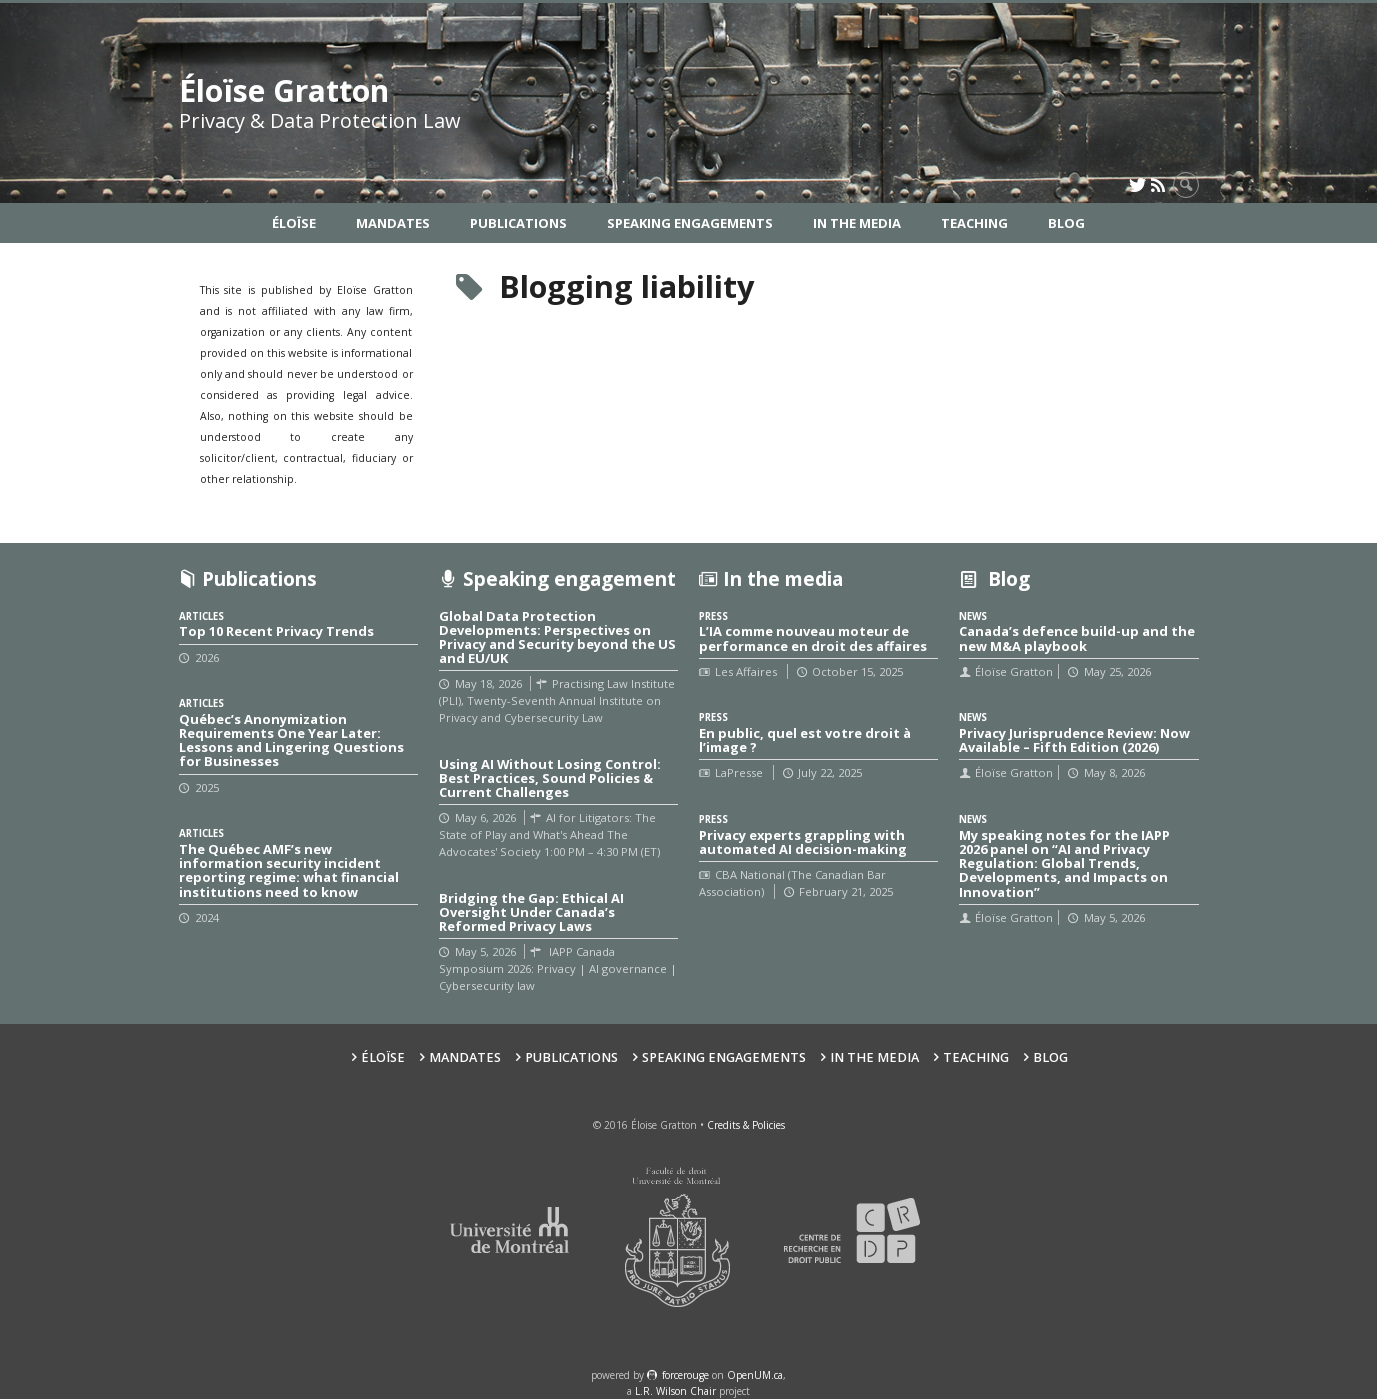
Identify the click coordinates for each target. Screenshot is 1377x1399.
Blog (1066, 223)
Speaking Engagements (690, 223)
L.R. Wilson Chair (675, 1391)
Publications (518, 223)
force (685, 1375)
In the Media (857, 223)
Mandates (393, 223)
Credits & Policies (746, 1125)
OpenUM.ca (755, 1375)
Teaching (974, 223)
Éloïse (294, 223)
